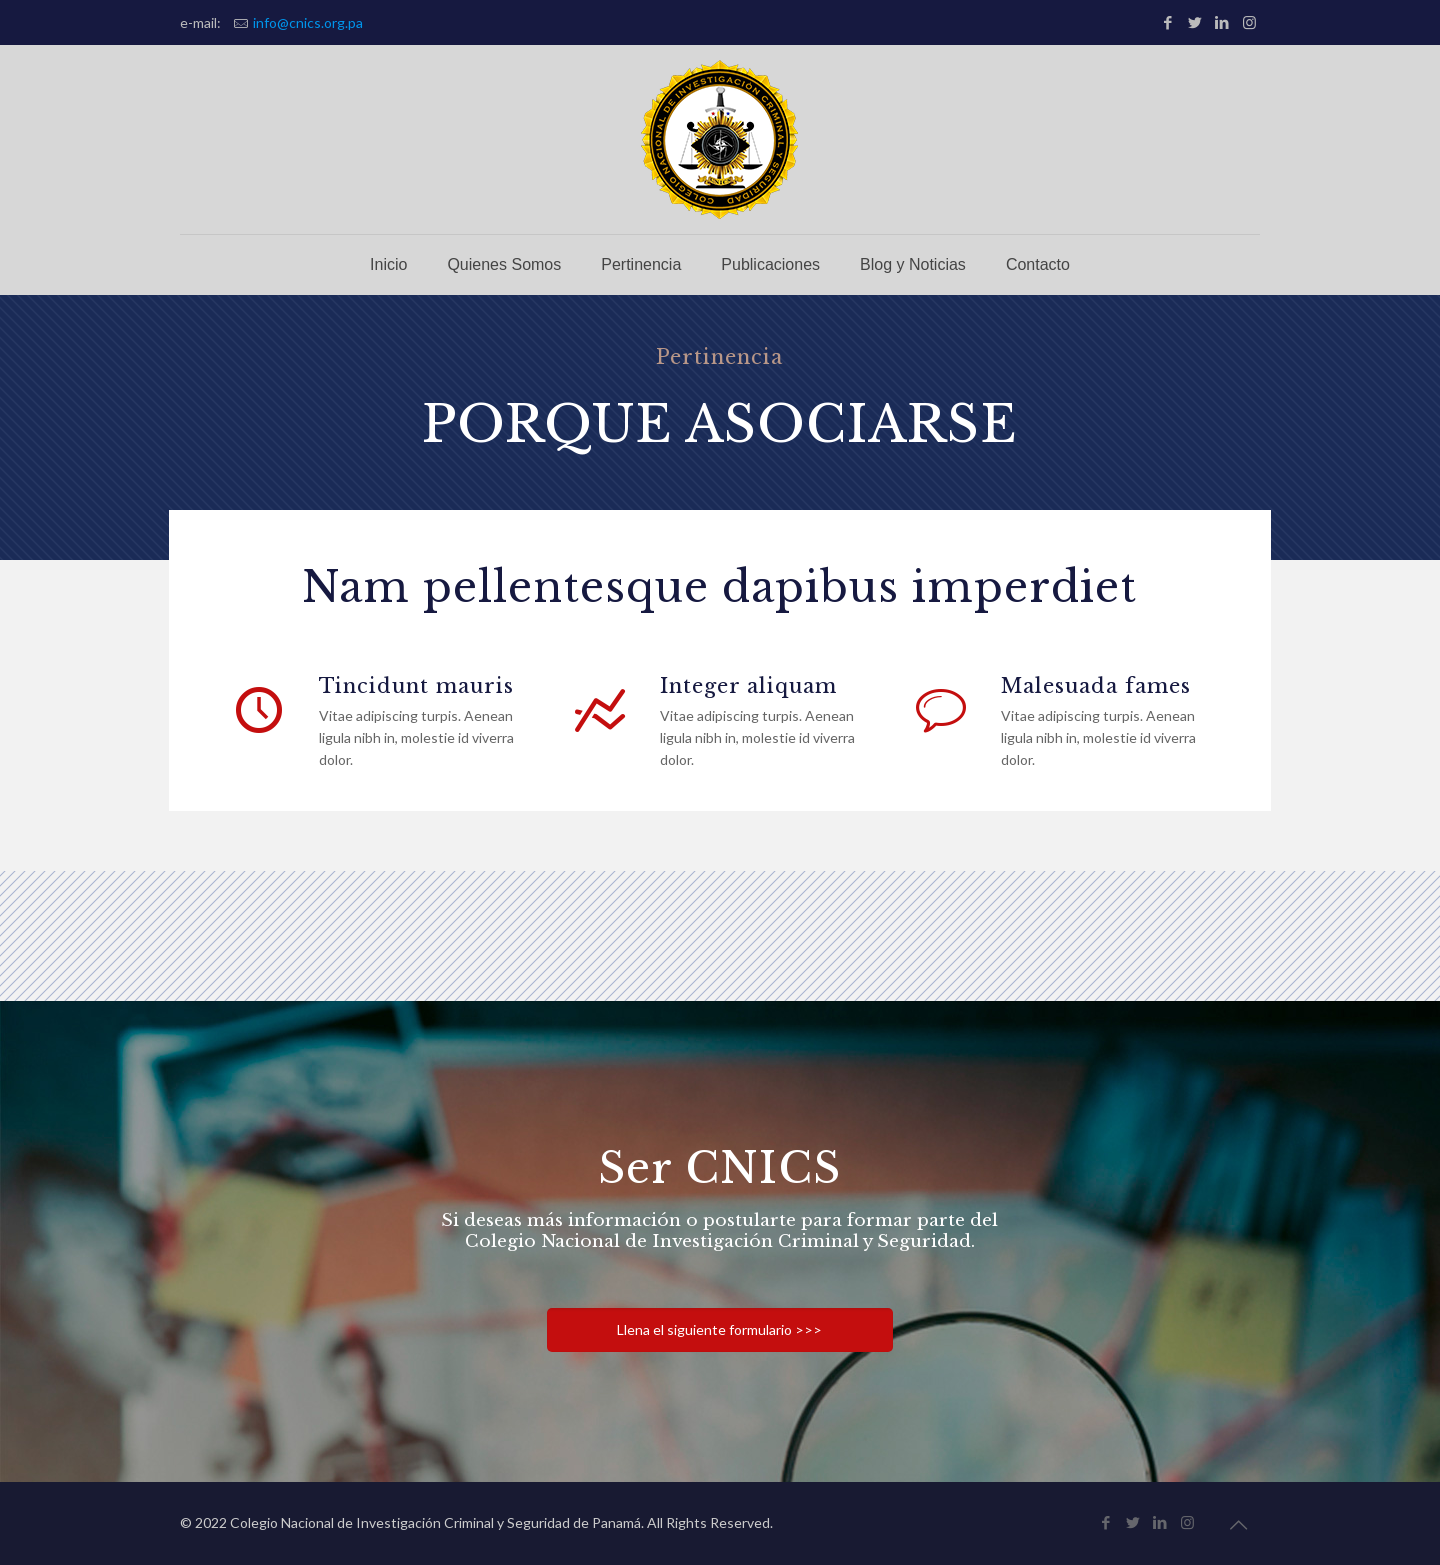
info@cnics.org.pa (308, 22)
